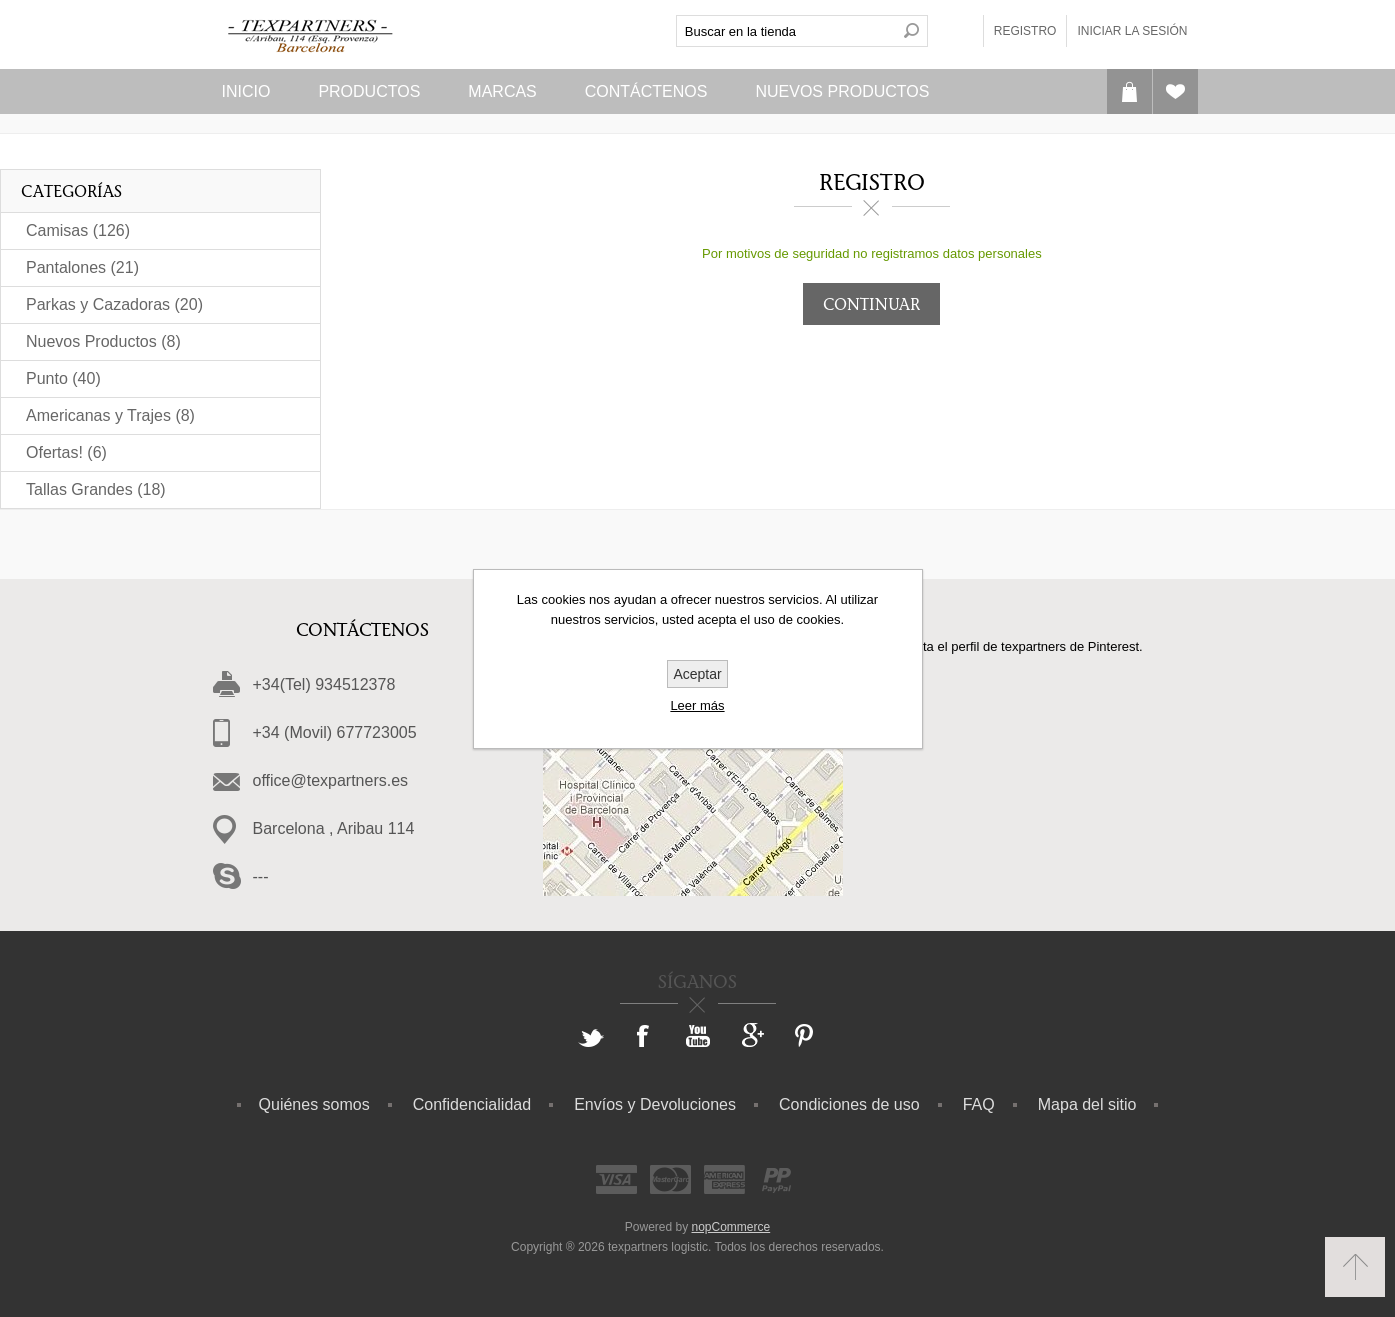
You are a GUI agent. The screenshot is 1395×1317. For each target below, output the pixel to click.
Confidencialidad (472, 1104)
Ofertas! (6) (66, 452)
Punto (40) (63, 378)
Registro (1025, 31)
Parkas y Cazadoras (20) (114, 304)
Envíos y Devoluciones (655, 1104)
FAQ (979, 1104)
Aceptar (697, 674)
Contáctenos (646, 91)
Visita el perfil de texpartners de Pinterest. (1022, 646)
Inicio (246, 91)
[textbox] (786, 31)
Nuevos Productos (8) (103, 341)
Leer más (697, 705)
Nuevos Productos (842, 91)
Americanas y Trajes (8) (110, 415)
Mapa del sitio (1087, 1104)
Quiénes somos (314, 1104)
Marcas (502, 91)
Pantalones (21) (82, 267)
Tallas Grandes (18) (96, 489)
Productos (369, 91)
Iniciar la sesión (1132, 31)
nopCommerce (731, 1227)
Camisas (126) (78, 230)
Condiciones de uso (849, 1104)
